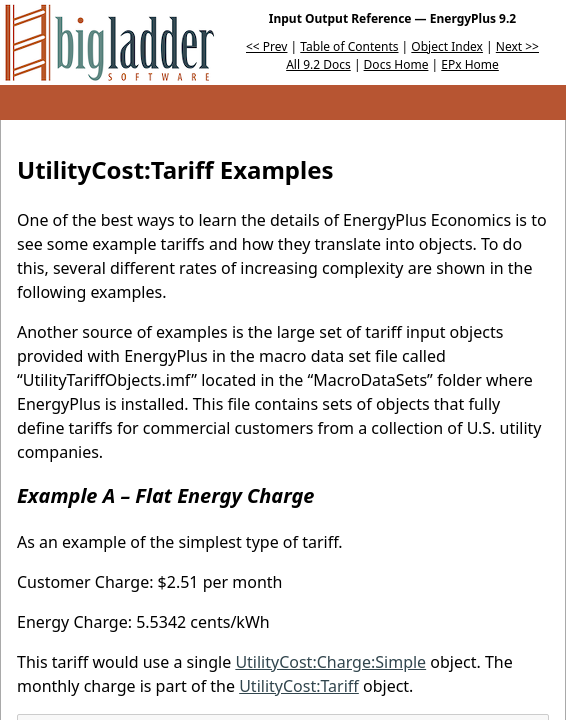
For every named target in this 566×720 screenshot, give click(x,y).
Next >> (517, 46)
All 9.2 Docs (318, 64)
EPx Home (470, 64)
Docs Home (396, 64)
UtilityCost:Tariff (299, 686)
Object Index (447, 46)
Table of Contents (349, 46)
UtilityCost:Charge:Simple (330, 662)
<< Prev (266, 46)
